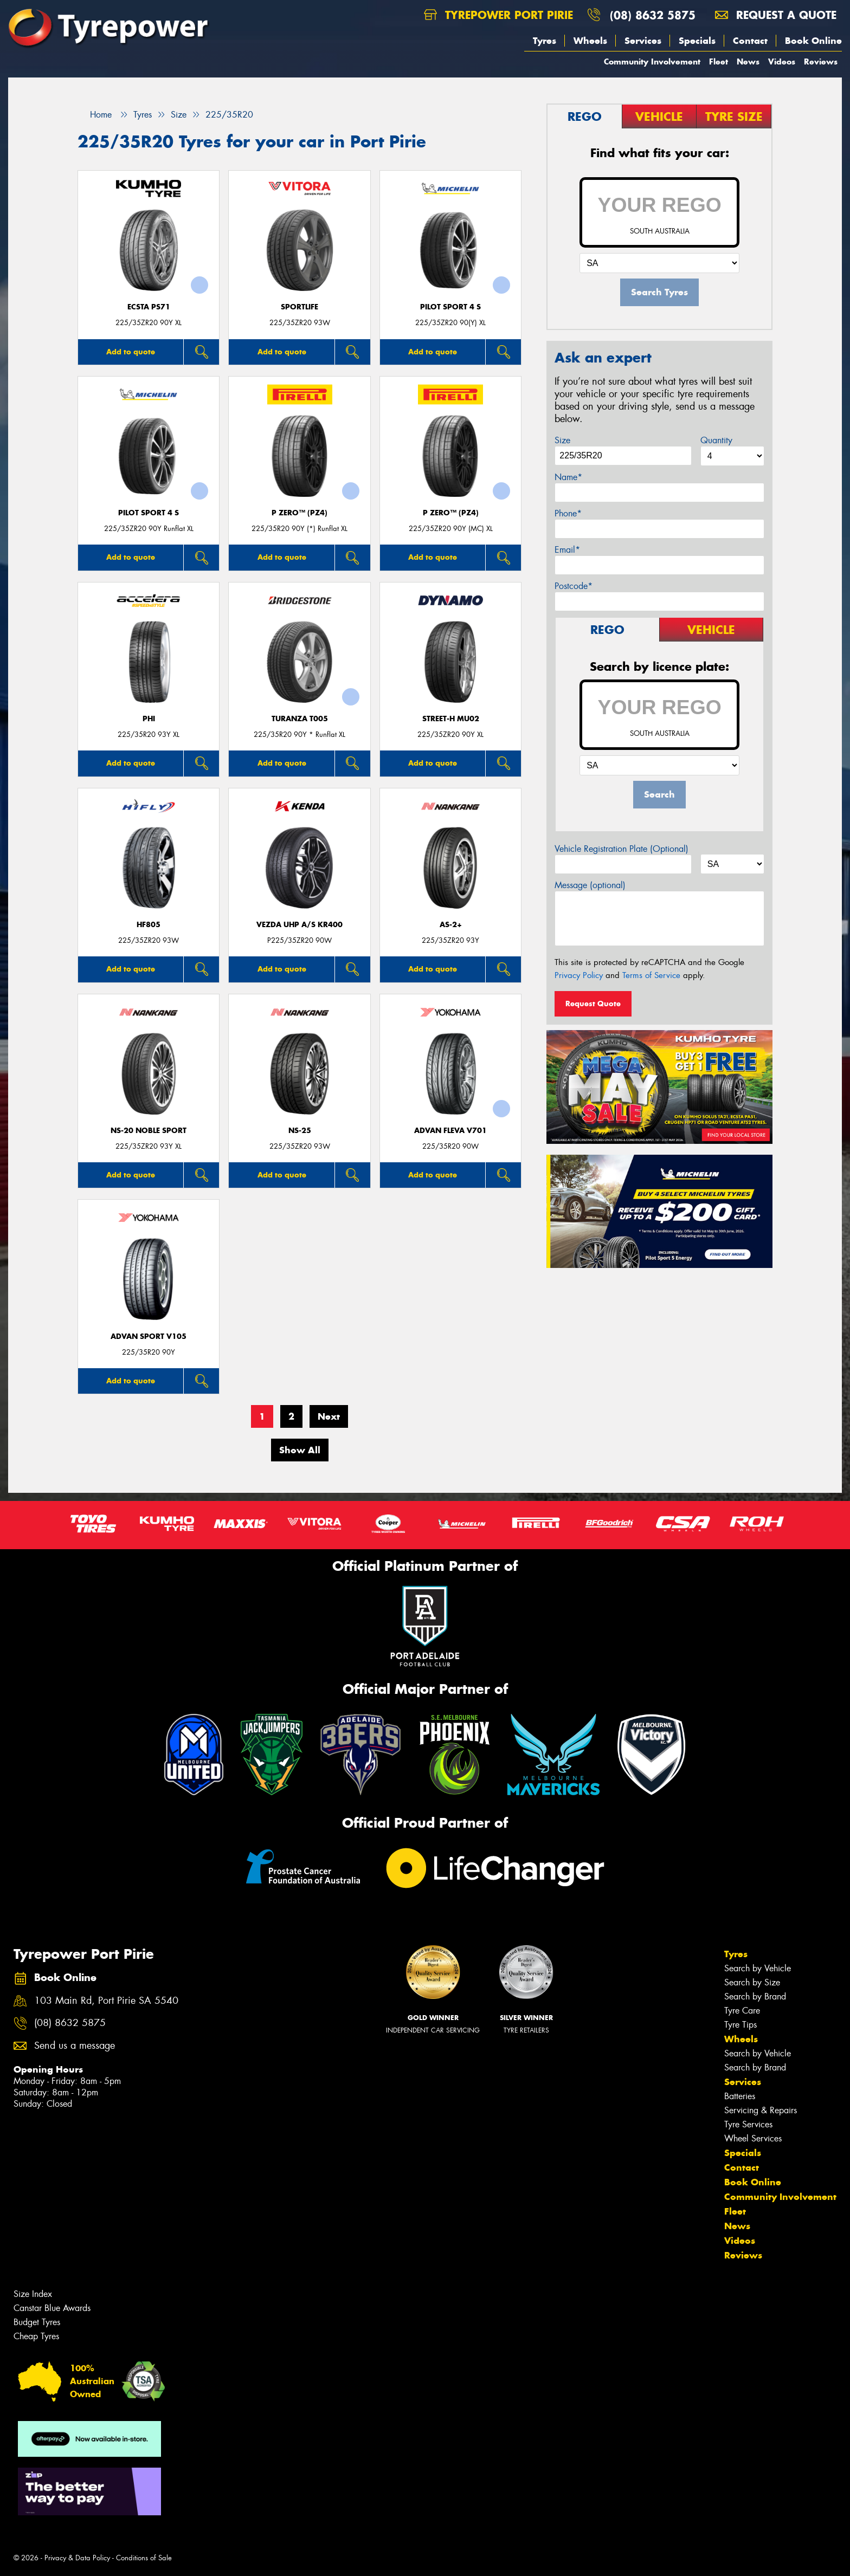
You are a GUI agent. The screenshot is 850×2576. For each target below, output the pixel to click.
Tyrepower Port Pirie (498, 15)
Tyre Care (742, 2010)
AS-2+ (451, 924)
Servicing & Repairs (760, 2110)
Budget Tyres (37, 2322)
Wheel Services (753, 2138)
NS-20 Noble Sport (148, 1130)
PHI (149, 718)
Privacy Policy (579, 975)
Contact (750, 41)
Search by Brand (755, 1996)
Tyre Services (748, 2124)
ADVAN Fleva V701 (450, 1130)
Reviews (821, 61)
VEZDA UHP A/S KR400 (299, 924)
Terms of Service (651, 975)
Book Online (813, 41)
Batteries (739, 2096)
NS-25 (299, 1130)
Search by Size (752, 1982)
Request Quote (593, 1003)
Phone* (568, 513)
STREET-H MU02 (450, 718)
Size (562, 440)
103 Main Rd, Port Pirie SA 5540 (106, 2001)
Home (95, 114)
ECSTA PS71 (148, 307)
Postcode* (574, 586)
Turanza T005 (300, 718)
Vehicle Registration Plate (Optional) (621, 849)
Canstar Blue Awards (52, 2308)
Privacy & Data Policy (77, 2557)
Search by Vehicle (757, 1968)
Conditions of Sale (144, 2557)
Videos (781, 61)
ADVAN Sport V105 (148, 1336)
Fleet (718, 61)
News (748, 61)
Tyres (544, 41)
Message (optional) (590, 885)
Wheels (590, 41)
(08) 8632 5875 (653, 15)
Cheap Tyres (36, 2336)
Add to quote (130, 352)
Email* (567, 549)
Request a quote (775, 15)
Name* (568, 477)
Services (642, 41)
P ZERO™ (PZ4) (299, 512)
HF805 (148, 924)
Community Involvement (652, 61)
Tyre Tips (740, 2024)
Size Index (33, 2294)
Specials (697, 41)
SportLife (299, 307)
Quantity (716, 440)
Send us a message (74, 2046)
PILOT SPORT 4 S (450, 307)
